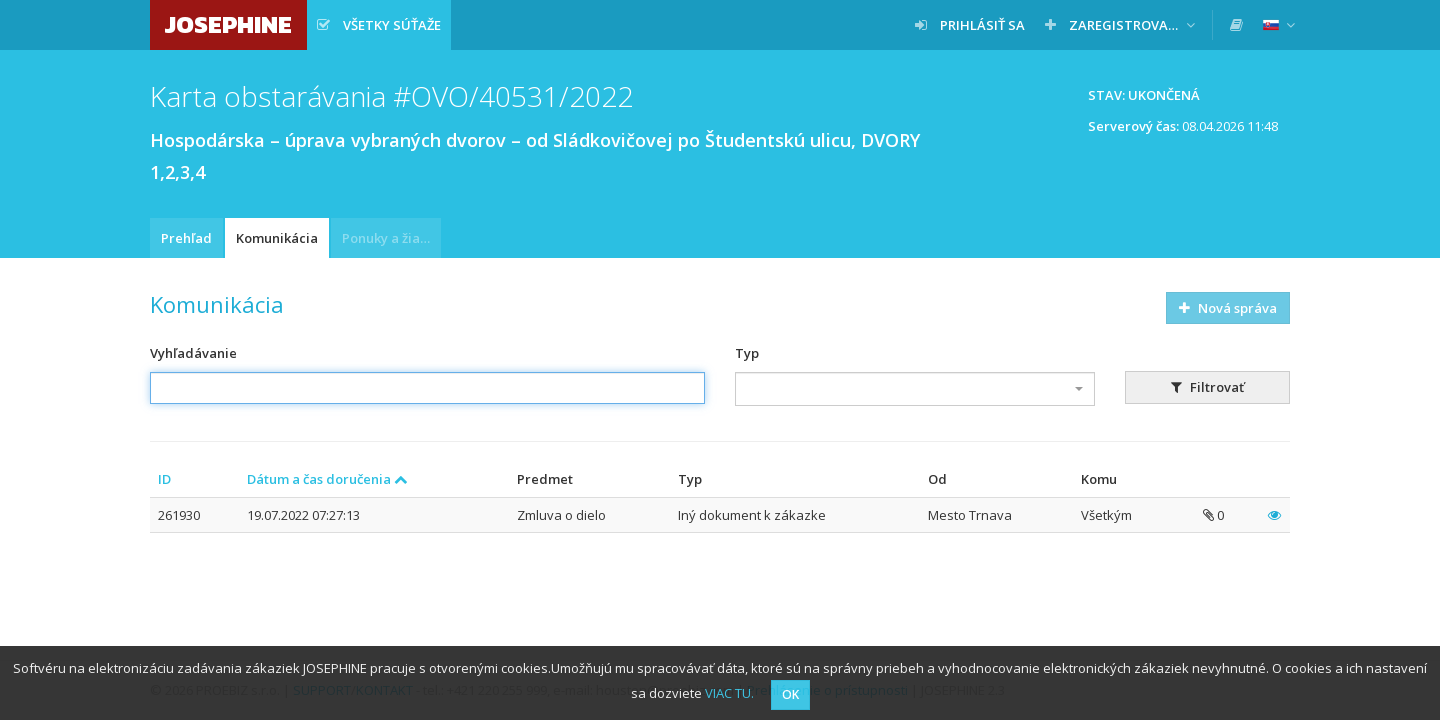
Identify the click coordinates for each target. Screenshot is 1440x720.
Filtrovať (1207, 387)
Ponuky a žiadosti (391, 238)
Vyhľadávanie (193, 353)
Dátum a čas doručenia (327, 479)
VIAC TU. (729, 693)
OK (790, 694)
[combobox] (915, 389)
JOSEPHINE (228, 24)
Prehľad (186, 238)
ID (164, 479)
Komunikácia (277, 238)
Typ (747, 353)
